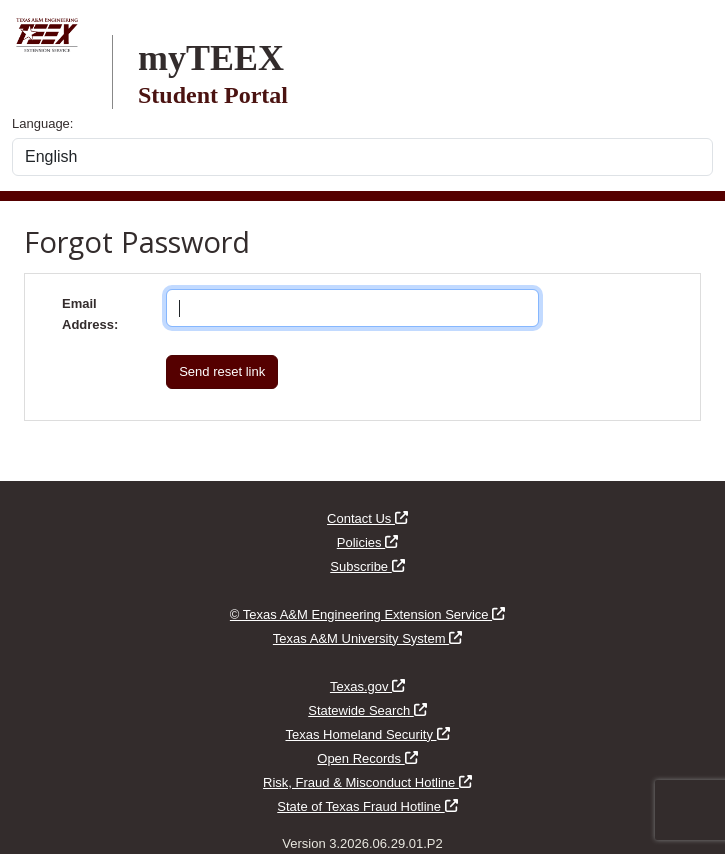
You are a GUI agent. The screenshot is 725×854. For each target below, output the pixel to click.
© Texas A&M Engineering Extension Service (367, 614)
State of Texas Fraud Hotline (367, 806)
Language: (42, 123)
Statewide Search (367, 710)
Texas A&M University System (367, 638)
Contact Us (367, 518)
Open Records (367, 758)
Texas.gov (367, 686)
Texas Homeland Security (367, 734)
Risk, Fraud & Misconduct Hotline (367, 782)
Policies (367, 542)
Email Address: (90, 314)
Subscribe (367, 566)
